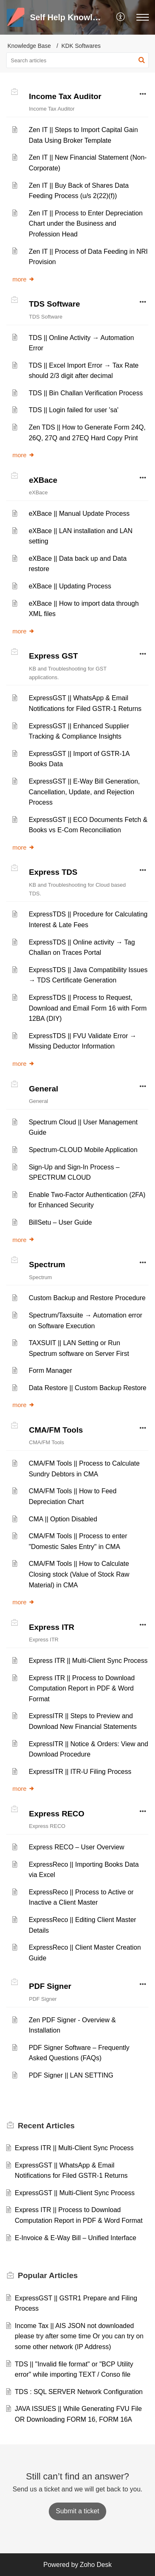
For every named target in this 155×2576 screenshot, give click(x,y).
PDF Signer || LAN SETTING (71, 2075)
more (23, 279)
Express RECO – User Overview (76, 1847)
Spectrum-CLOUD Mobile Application (83, 1149)
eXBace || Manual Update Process (79, 513)
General (43, 1088)
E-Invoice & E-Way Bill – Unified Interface (75, 2237)
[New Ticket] (77, 2511)
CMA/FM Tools (56, 1430)
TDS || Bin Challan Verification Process (86, 393)
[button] (121, 17)
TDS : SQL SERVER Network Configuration (79, 2391)
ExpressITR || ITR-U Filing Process (80, 1771)
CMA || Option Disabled (63, 1519)
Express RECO (56, 1813)
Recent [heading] (46, 2125)
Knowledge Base (29, 46)
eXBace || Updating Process (70, 586)
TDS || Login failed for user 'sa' (73, 409)
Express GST (53, 656)
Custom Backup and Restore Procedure (87, 1297)
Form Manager (50, 1370)
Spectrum (47, 1264)
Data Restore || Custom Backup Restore (87, 1387)
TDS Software (54, 304)
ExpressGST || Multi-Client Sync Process (75, 2192)
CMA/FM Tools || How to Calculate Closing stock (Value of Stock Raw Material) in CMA (79, 1574)
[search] (77, 60)
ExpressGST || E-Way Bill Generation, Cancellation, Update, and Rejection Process (84, 792)
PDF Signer (50, 1986)
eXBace (43, 480)
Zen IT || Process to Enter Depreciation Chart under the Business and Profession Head (86, 224)
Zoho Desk (96, 2564)
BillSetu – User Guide (60, 1222)
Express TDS (53, 872)
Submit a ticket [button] (77, 2511)
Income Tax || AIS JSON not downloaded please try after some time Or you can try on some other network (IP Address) (79, 2336)
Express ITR (51, 1627)
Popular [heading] (48, 2275)
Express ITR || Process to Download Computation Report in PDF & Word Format (81, 1688)
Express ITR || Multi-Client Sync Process (88, 1660)
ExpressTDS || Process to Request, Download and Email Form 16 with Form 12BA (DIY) (87, 1008)
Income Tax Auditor (65, 96)
